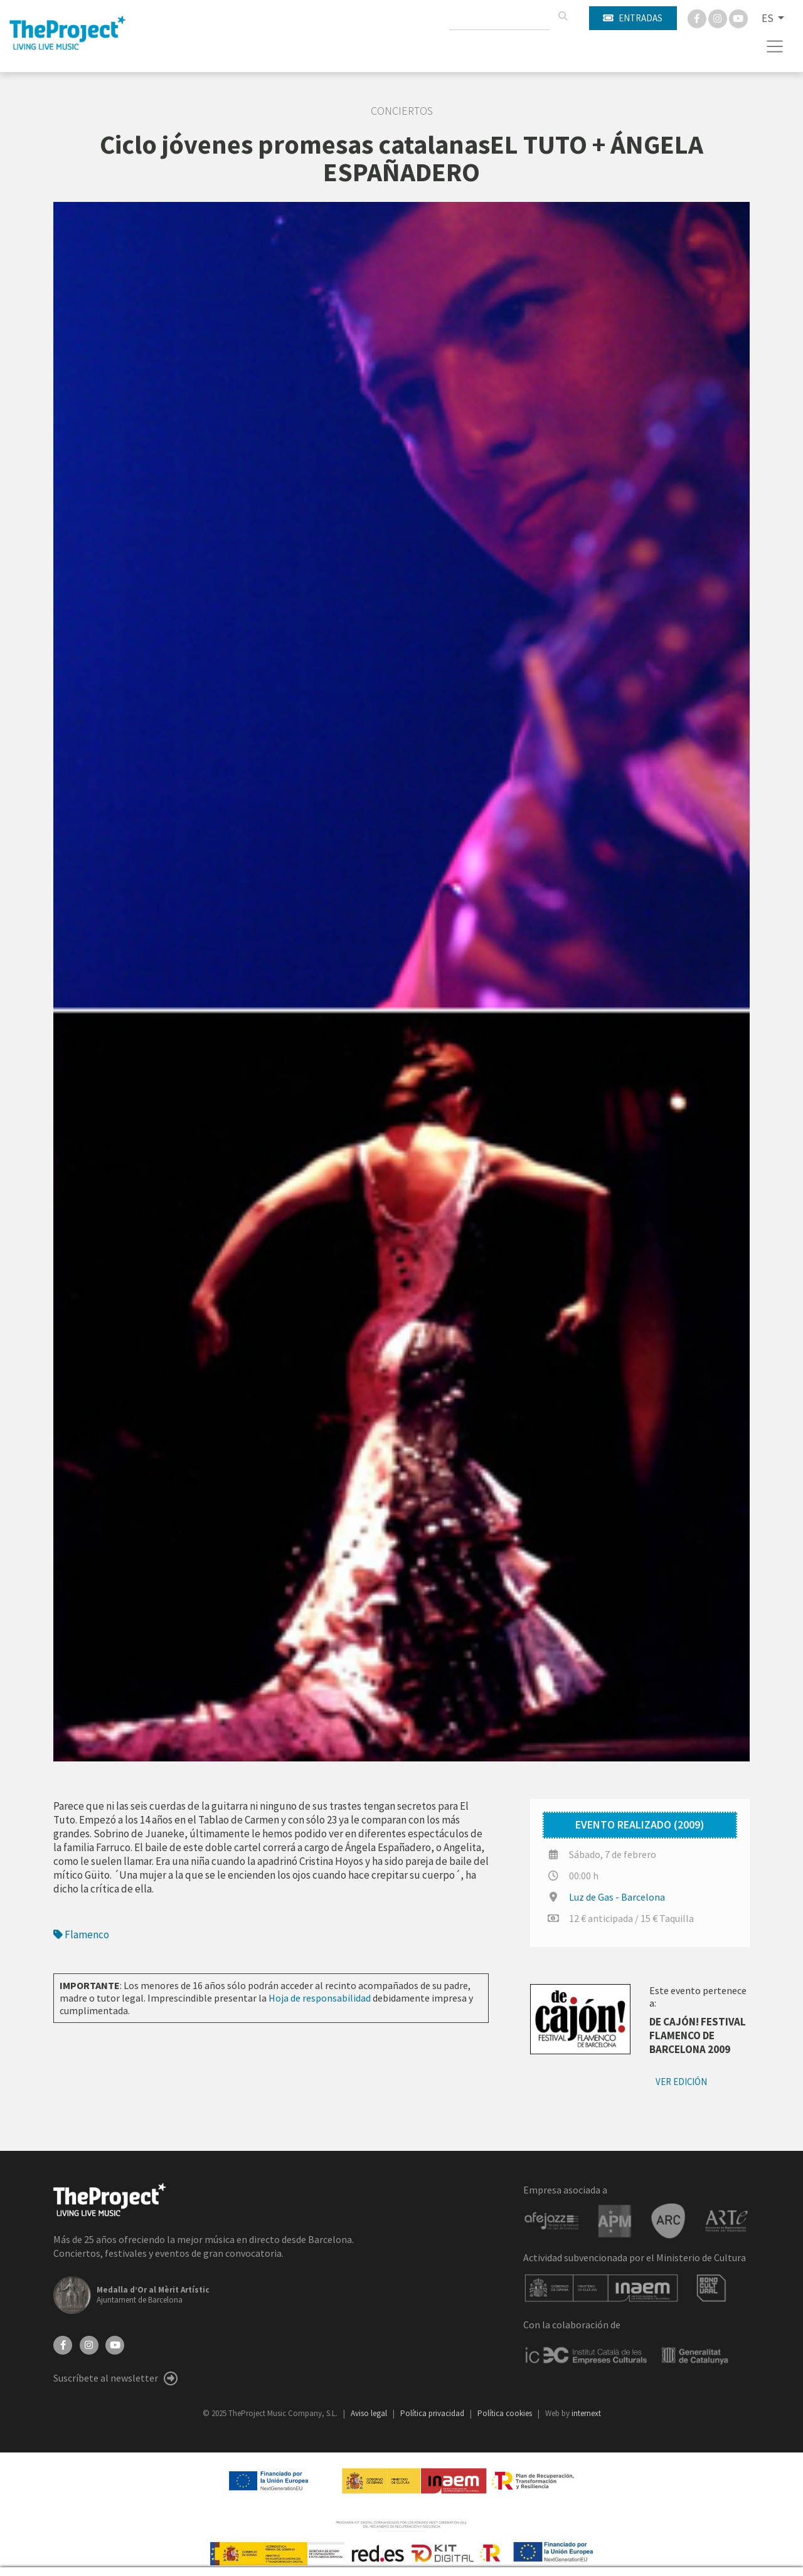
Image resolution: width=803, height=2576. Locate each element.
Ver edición (681, 2082)
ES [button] (768, 18)
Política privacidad (433, 2413)
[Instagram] (718, 17)
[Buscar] (563, 16)
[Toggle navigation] (775, 46)
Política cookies (505, 2413)
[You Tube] (738, 17)
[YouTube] (114, 2344)
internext (586, 2413)
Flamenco (81, 1934)
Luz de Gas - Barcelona (617, 1897)
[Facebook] (698, 17)
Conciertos (402, 111)
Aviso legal (370, 2413)
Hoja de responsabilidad (320, 1998)
